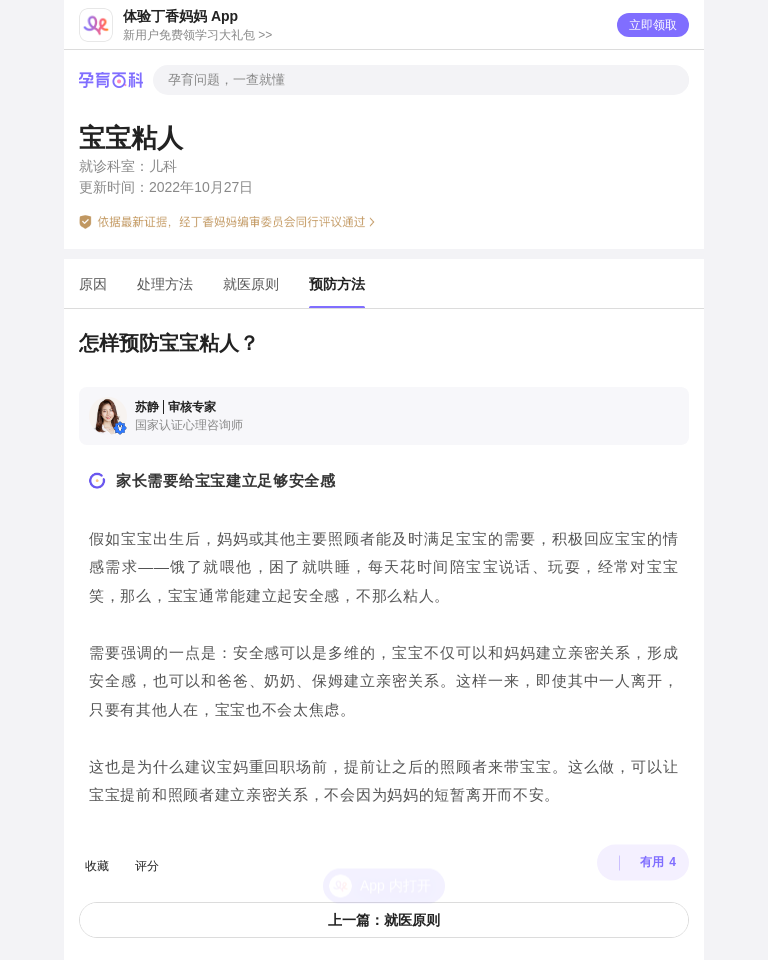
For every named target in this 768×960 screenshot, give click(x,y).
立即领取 (653, 25)
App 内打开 (395, 855)
